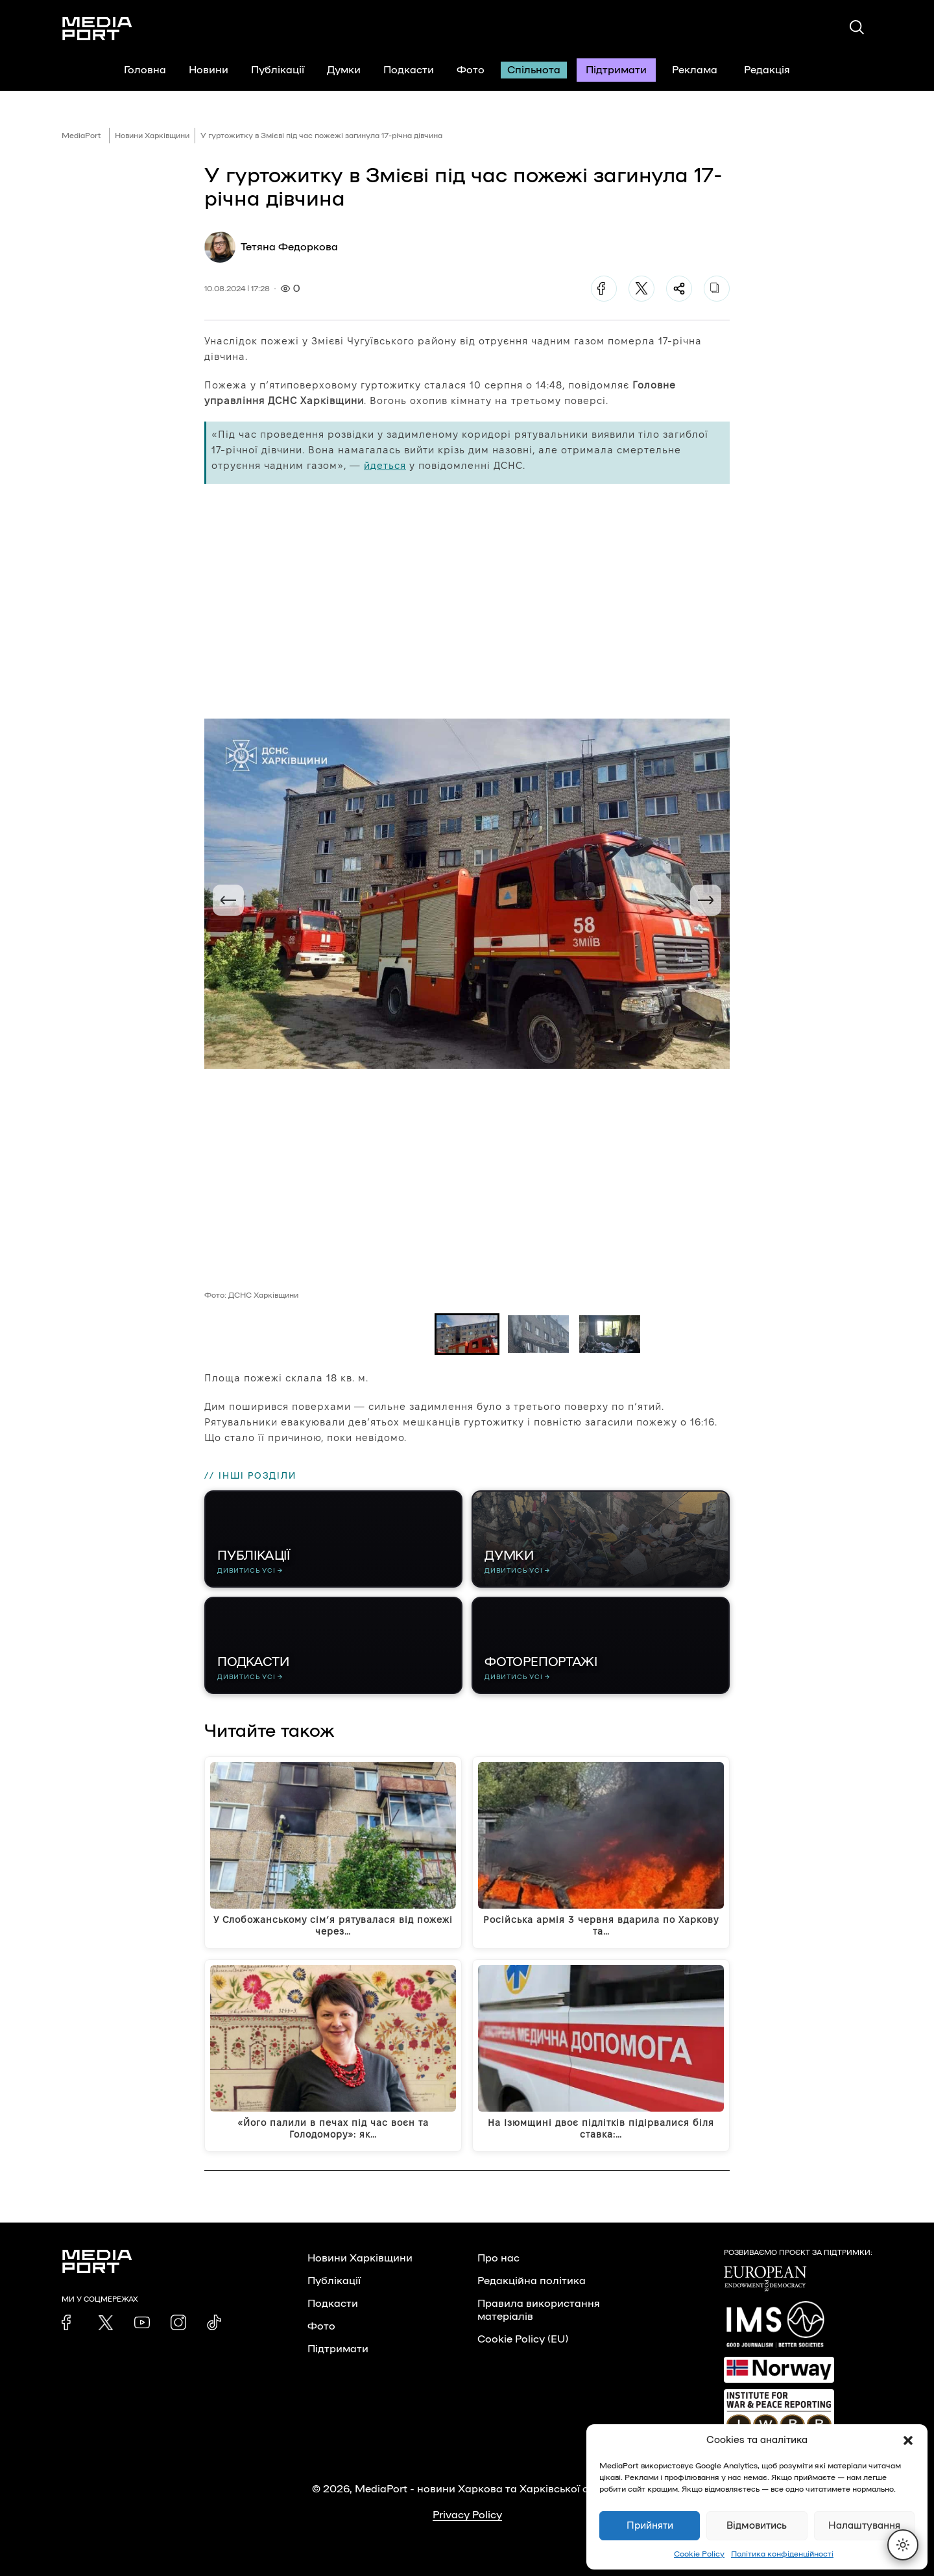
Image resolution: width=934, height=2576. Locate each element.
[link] (69, 2322)
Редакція (775, 70)
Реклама (694, 70)
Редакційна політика (531, 2281)
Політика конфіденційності (782, 2554)
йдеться (385, 465)
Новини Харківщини (152, 135)
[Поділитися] (679, 289)
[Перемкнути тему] (902, 2544)
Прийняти (650, 2526)
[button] (908, 2440)
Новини (208, 70)
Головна (145, 70)
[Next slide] (705, 900)
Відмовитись (756, 2526)
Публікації (277, 70)
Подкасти (408, 70)
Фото (471, 70)
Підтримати (616, 70)
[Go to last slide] (228, 900)
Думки (344, 70)
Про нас (498, 2258)
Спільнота (533, 70)
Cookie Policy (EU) (522, 2339)
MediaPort (81, 135)
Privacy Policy (467, 2515)
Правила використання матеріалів (538, 2310)
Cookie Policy (699, 2554)
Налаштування (864, 2526)
